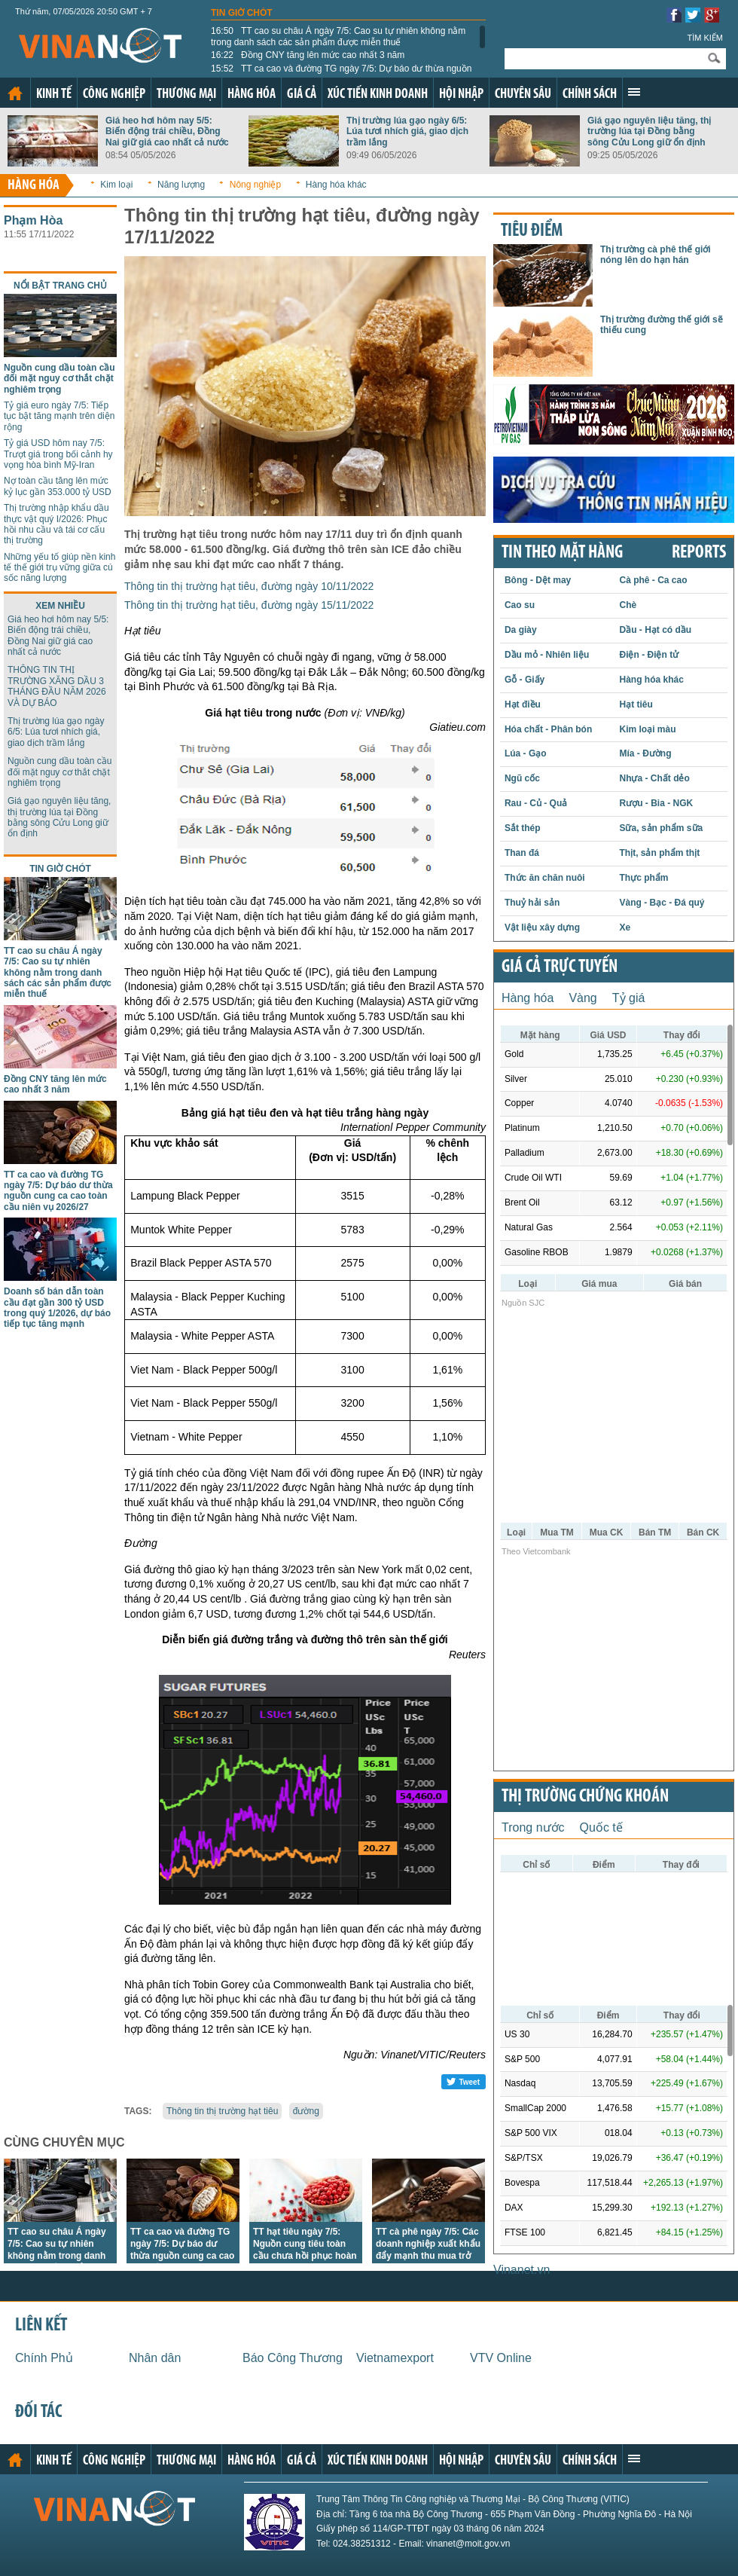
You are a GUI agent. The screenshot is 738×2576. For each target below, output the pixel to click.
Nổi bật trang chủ (60, 285)
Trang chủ (15, 93)
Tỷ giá (628, 998)
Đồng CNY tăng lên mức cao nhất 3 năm (307, 55)
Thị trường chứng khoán (585, 1797)
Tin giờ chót (242, 13)
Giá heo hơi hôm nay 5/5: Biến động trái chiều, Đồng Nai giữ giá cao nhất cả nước (167, 131)
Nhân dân (155, 2357)
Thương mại (186, 94)
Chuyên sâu (523, 94)
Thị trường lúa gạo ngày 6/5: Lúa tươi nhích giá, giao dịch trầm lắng (407, 131)
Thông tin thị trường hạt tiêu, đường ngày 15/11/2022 (249, 605)
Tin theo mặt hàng (562, 553)
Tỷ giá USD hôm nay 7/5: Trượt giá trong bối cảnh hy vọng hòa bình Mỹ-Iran (58, 454)
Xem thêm (634, 92)
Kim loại (116, 184)
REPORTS (699, 553)
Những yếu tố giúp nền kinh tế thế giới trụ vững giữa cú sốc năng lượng (59, 568)
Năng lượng (181, 184)
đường (306, 2111)
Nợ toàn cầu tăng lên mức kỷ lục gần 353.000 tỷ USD (57, 486)
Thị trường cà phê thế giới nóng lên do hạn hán (655, 254)
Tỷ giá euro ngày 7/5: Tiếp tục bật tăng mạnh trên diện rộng (59, 416)
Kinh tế (54, 94)
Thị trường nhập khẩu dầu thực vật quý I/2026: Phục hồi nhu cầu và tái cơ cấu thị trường (56, 524)
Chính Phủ (44, 2357)
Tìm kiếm (705, 37)
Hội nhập (461, 94)
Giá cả (301, 94)
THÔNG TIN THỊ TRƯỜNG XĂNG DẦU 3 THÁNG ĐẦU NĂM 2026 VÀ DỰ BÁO (57, 686)
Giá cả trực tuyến (560, 967)
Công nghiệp (114, 94)
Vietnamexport (395, 2357)
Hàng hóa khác (336, 184)
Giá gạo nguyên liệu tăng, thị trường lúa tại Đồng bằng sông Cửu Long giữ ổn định (649, 131)
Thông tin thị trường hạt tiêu (222, 2111)
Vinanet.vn (521, 2269)
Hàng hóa (251, 94)
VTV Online (501, 2357)
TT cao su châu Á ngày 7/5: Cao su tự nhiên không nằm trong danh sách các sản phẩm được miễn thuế (338, 36)
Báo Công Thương (292, 2357)
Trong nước (533, 1827)
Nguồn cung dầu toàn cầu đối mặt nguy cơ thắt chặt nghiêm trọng (59, 378)
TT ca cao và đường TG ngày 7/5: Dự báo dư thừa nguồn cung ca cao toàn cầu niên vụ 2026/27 (341, 73)
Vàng (582, 998)
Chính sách (590, 94)
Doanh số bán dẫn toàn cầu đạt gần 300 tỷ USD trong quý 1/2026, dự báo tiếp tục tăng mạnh (57, 1307)
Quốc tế (601, 1827)
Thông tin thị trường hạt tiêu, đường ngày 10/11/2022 (249, 586)
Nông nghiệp (255, 184)
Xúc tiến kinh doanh (378, 94)
